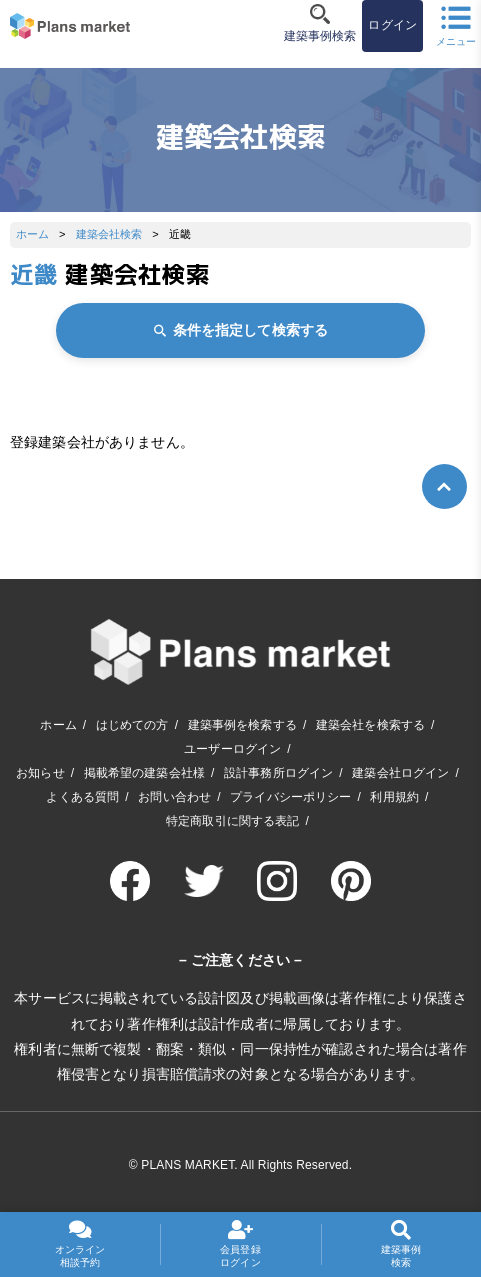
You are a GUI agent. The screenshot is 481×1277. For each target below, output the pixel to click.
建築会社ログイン (400, 773)
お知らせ (40, 773)
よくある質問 (82, 797)
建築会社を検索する (370, 725)
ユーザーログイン (232, 749)
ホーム (32, 234)
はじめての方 (132, 725)
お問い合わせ (174, 797)
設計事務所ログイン (278, 773)
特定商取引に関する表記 (233, 821)
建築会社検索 (109, 234)
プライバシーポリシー (290, 797)
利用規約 (394, 797)
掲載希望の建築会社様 (144, 773)
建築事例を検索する (242, 725)
